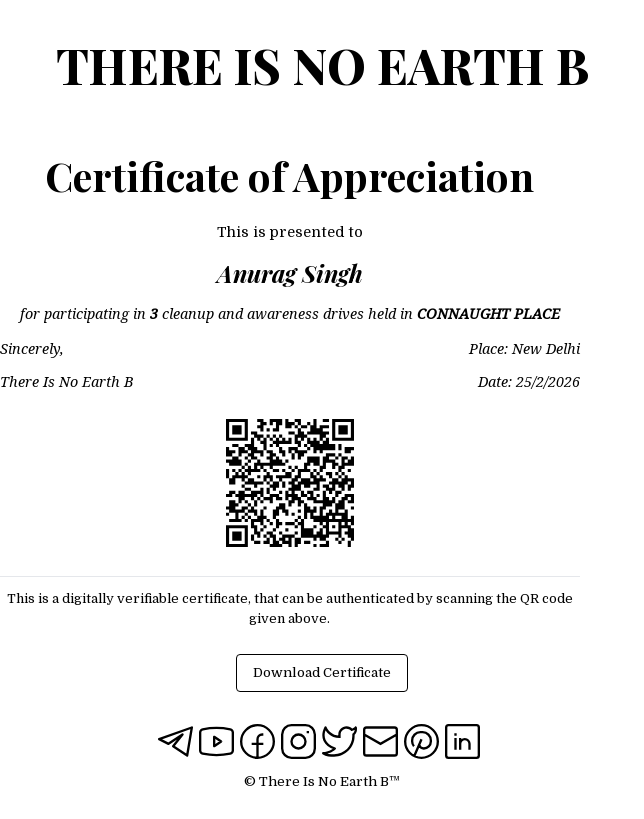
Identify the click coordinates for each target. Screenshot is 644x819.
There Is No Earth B (322, 65)
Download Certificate (322, 672)
